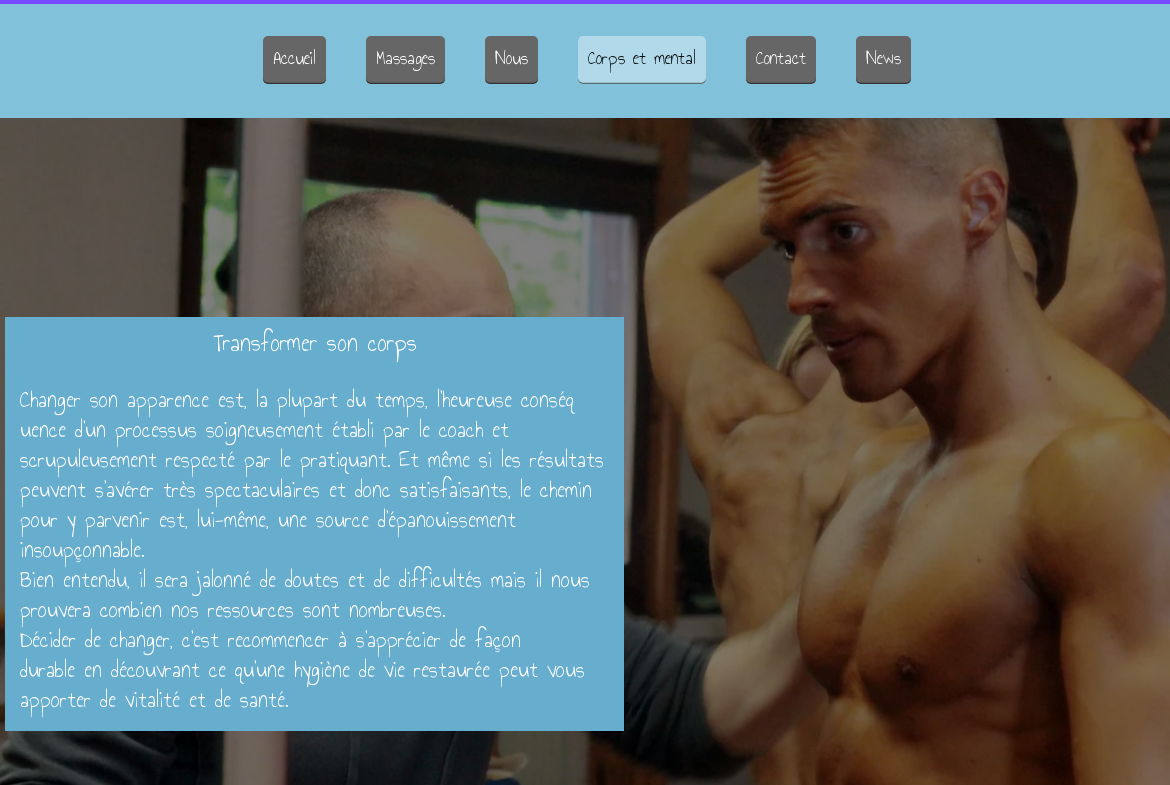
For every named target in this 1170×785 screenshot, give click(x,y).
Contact (781, 58)
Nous (511, 58)
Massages (405, 58)
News (883, 58)
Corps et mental (642, 58)
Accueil (294, 58)
